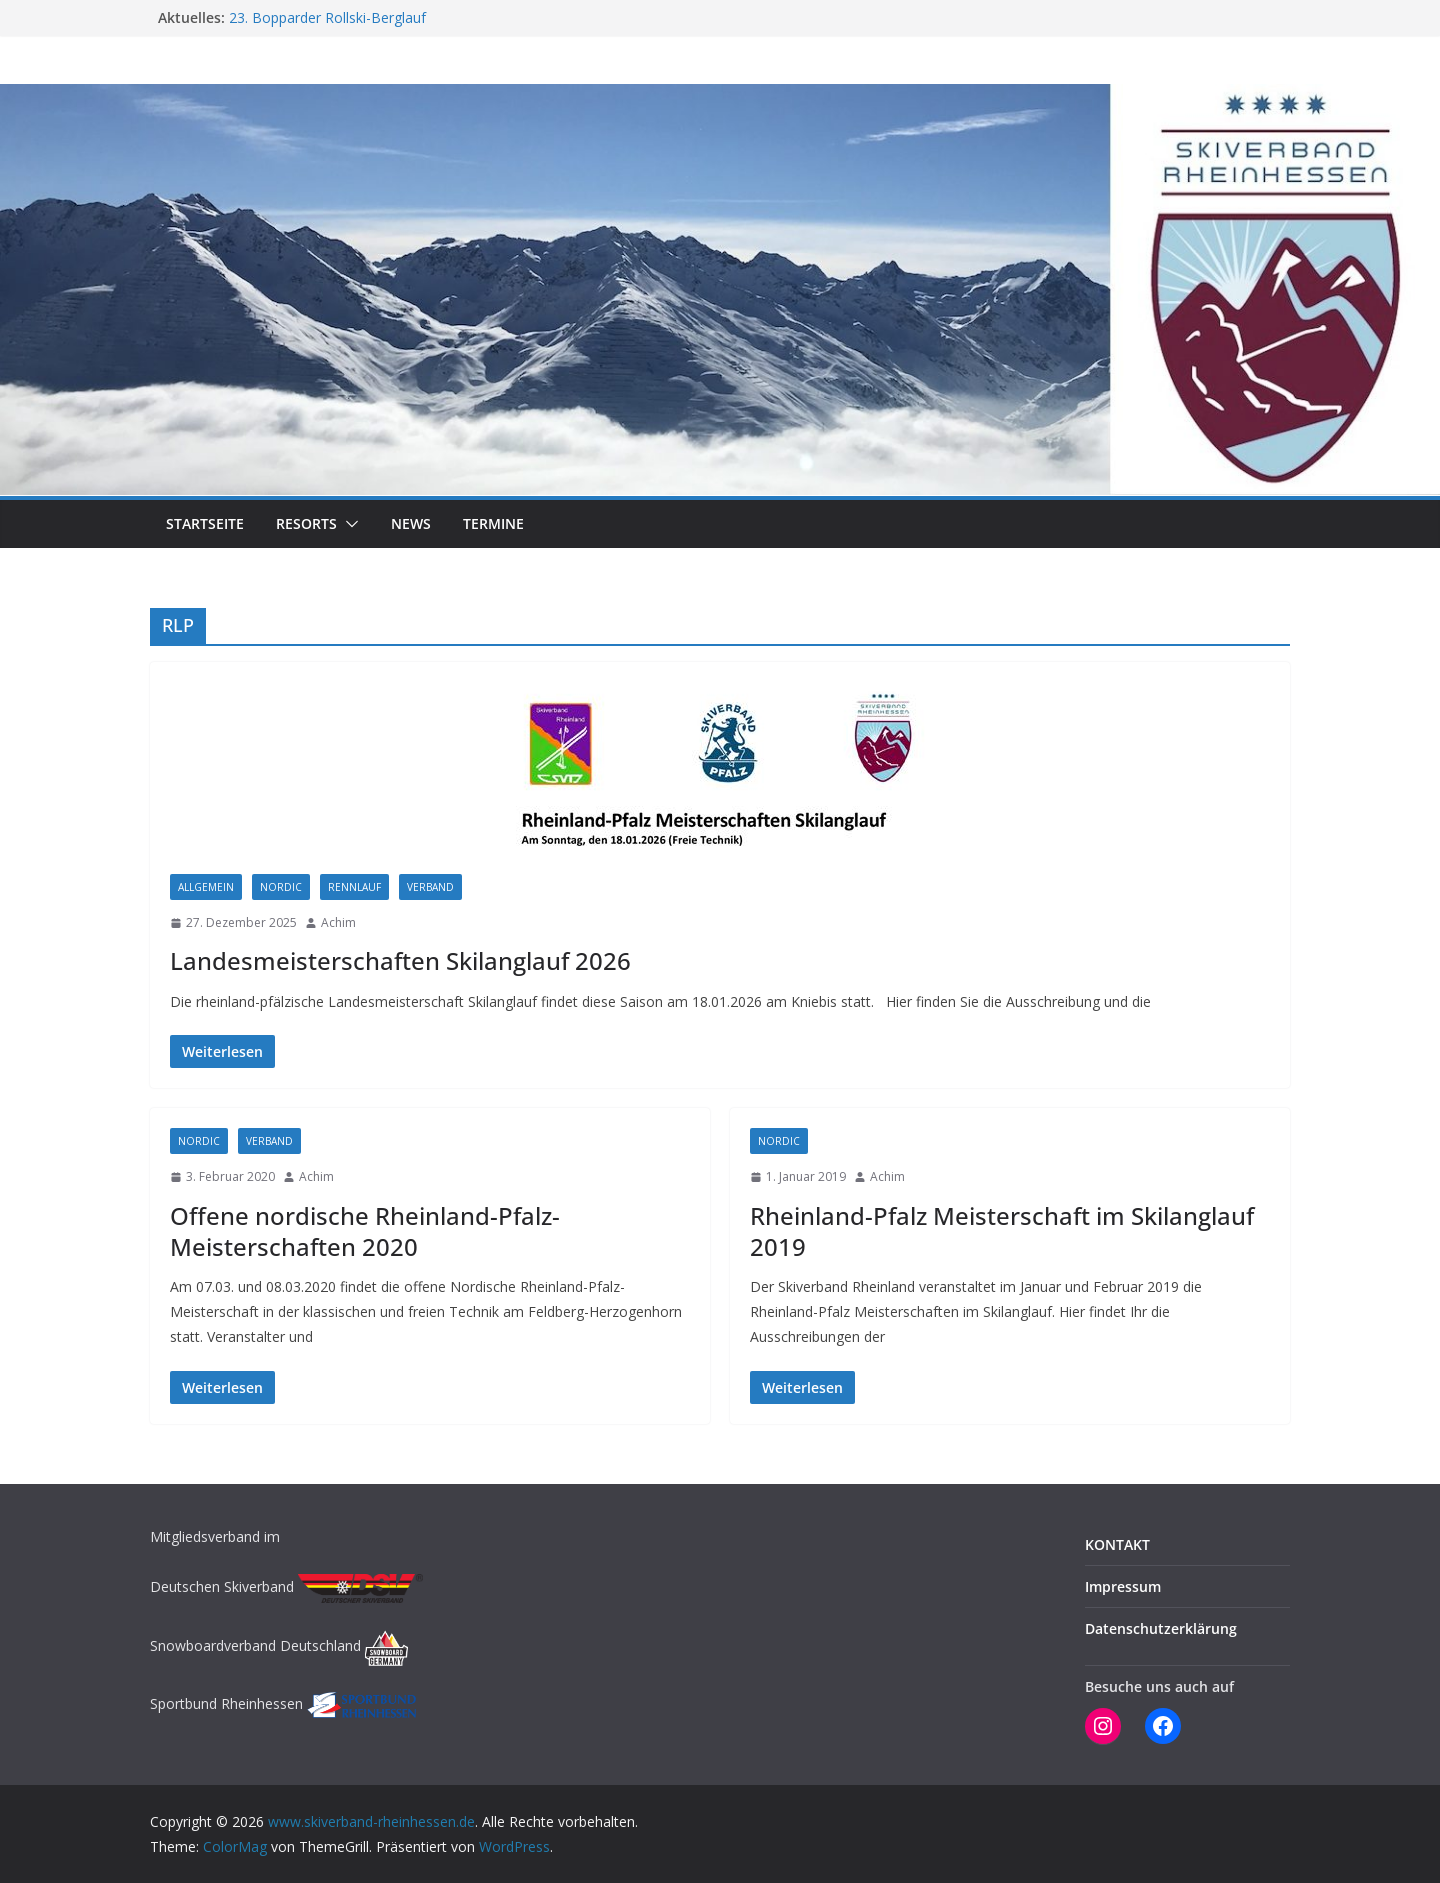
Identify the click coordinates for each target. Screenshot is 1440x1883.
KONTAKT (1117, 1544)
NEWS (411, 523)
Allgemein (206, 887)
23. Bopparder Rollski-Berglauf (327, 17)
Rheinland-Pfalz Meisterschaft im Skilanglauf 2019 (1002, 1231)
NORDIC (281, 887)
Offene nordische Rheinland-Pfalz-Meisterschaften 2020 (365, 1231)
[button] (348, 524)
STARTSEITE (205, 523)
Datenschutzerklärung (1161, 1628)
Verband (430, 887)
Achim (338, 922)
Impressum (1123, 1586)
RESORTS (306, 523)
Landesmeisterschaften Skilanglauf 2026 (400, 960)
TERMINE (493, 523)
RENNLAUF (354, 887)
